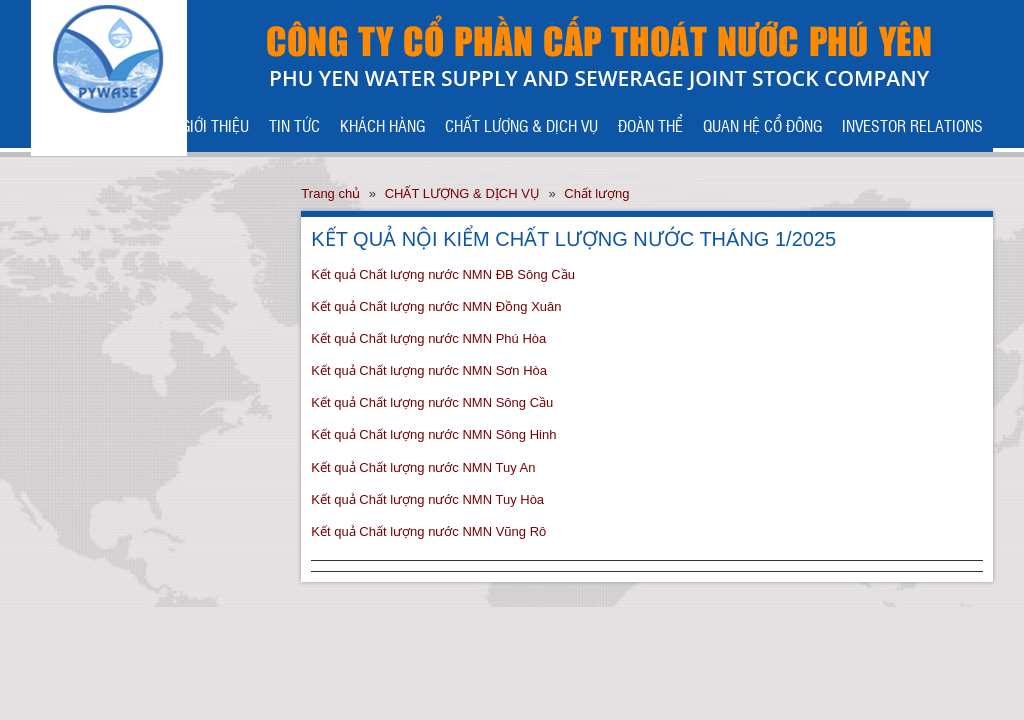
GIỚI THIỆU (215, 125)
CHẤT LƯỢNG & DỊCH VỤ (521, 125)
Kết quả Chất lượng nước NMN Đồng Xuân (436, 306)
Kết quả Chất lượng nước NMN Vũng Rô (428, 531)
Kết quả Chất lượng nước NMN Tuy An (423, 467)
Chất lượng (596, 193)
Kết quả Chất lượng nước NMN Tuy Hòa (427, 499)
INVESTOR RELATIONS (912, 125)
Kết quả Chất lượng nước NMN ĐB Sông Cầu (443, 274)
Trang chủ (330, 193)
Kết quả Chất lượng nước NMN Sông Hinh (433, 434)
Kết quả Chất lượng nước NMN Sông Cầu (432, 402)
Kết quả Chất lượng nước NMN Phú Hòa (428, 338)
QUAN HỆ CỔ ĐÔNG (762, 125)
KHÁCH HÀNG (382, 125)
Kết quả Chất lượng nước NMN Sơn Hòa (429, 370)
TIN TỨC (294, 125)
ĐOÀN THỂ (650, 125)
